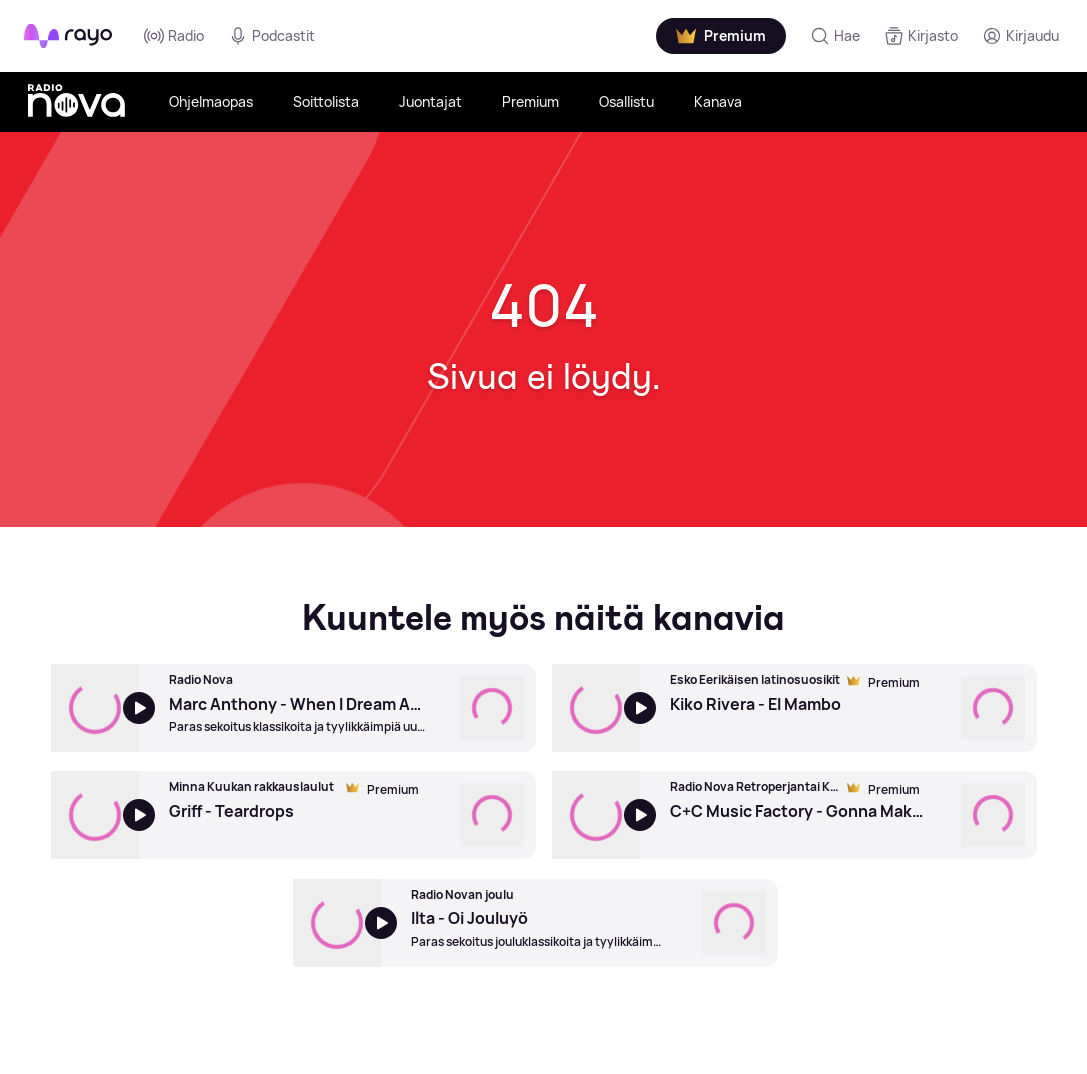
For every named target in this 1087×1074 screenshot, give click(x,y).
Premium (530, 101)
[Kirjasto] (921, 36)
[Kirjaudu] (1020, 36)
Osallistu (626, 101)
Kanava (718, 101)
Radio (174, 36)
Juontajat (430, 101)
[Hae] (835, 36)
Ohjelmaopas (211, 101)
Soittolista (326, 101)
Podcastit (271, 36)
